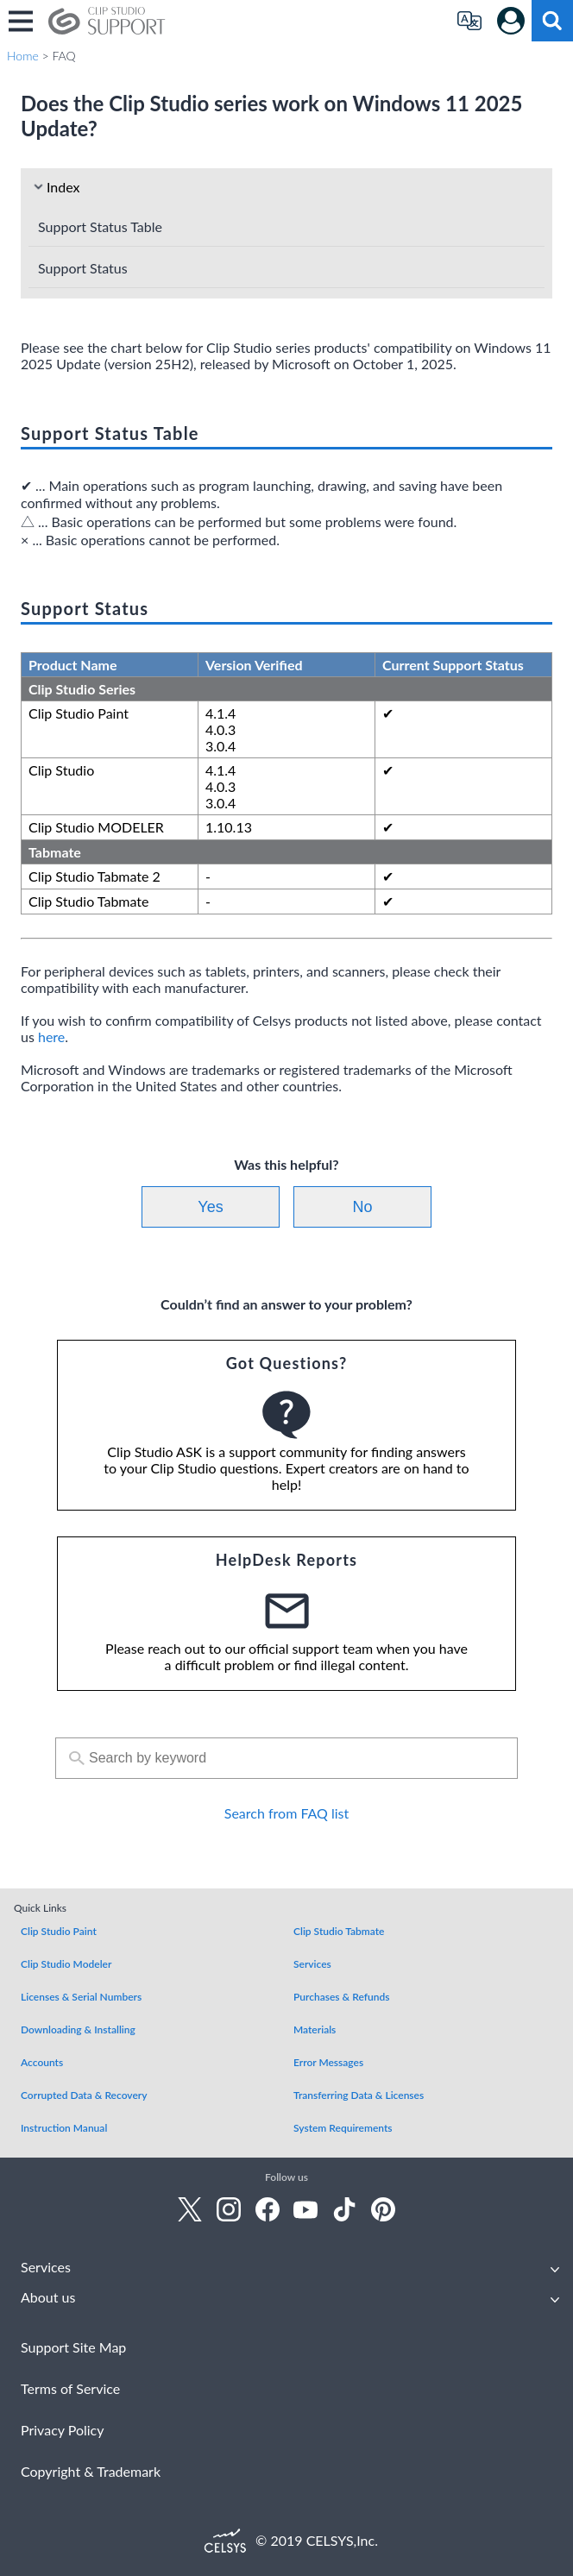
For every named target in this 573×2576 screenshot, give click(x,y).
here (51, 1036)
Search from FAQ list (286, 1813)
